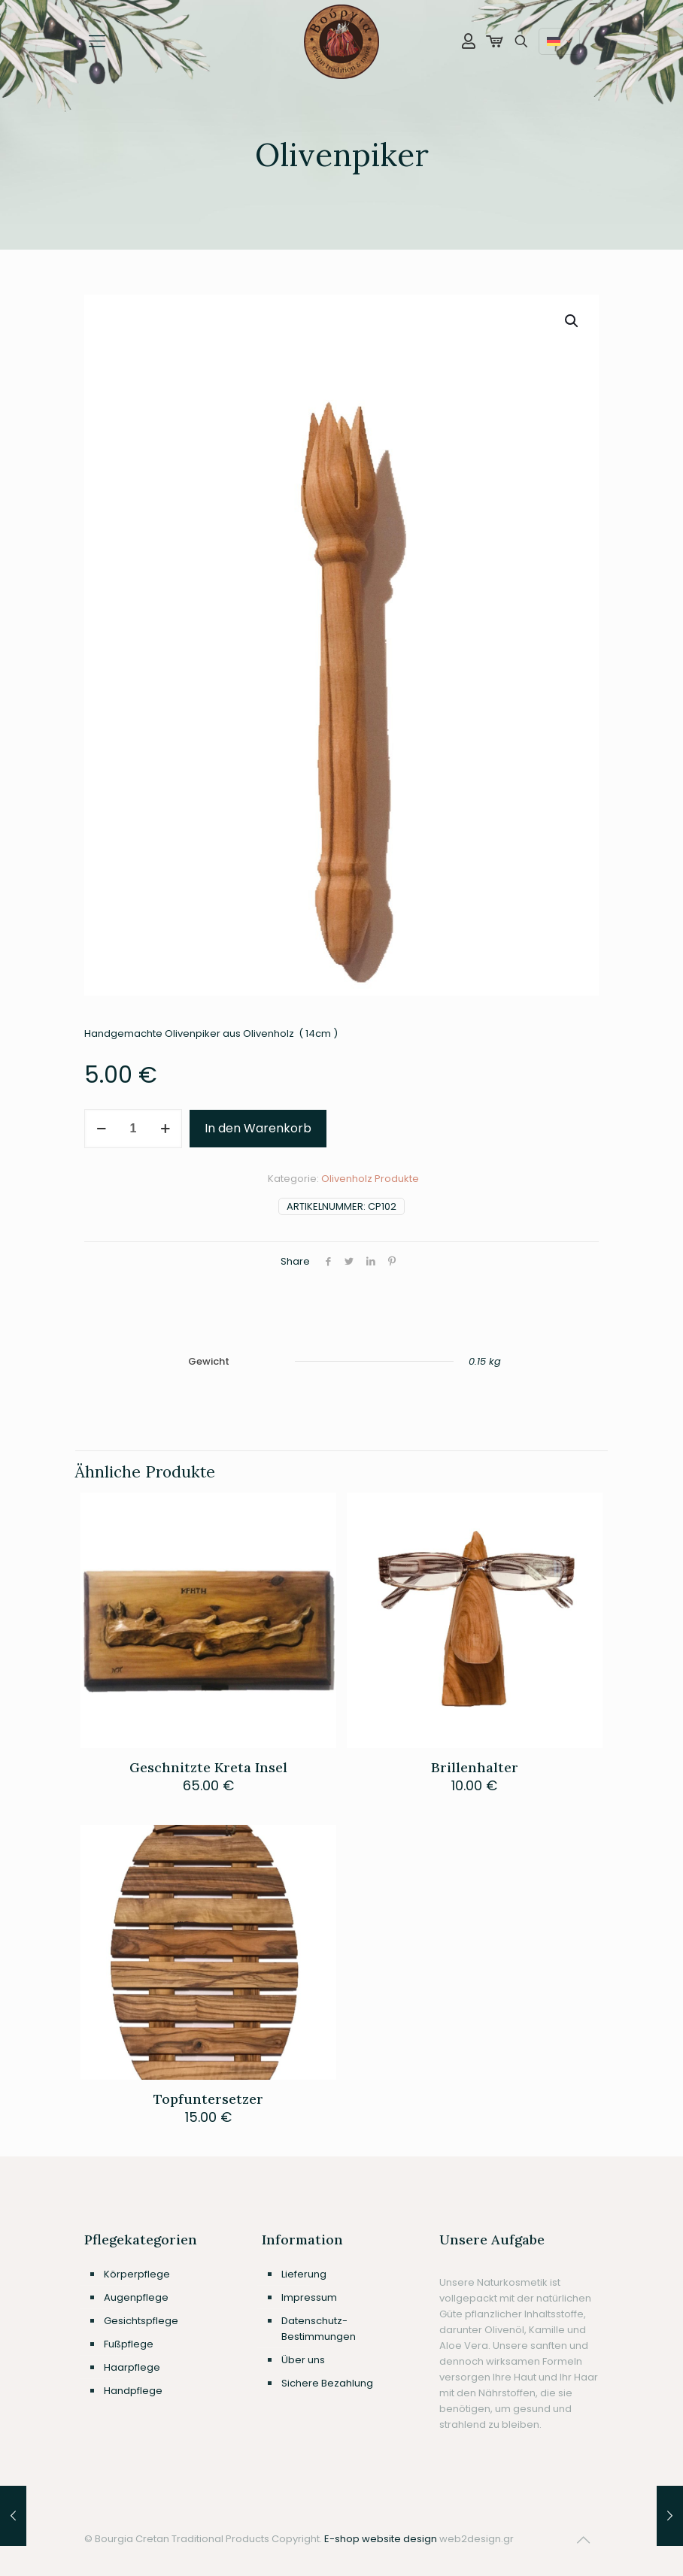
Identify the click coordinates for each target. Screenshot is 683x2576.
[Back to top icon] (583, 2540)
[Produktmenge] (133, 1128)
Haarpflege (132, 2367)
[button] (572, 321)
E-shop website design (380, 2539)
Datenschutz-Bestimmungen (318, 2329)
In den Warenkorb (258, 1128)
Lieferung (303, 2274)
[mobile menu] (97, 41)
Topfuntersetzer (208, 2099)
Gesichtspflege (141, 2321)
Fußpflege (128, 2344)
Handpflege (133, 2391)
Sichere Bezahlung (327, 2383)
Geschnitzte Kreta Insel (208, 1767)
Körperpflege (137, 2274)
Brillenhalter (474, 1767)
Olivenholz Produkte (370, 1178)
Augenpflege (136, 2297)
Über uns (303, 2360)
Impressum (309, 2297)
